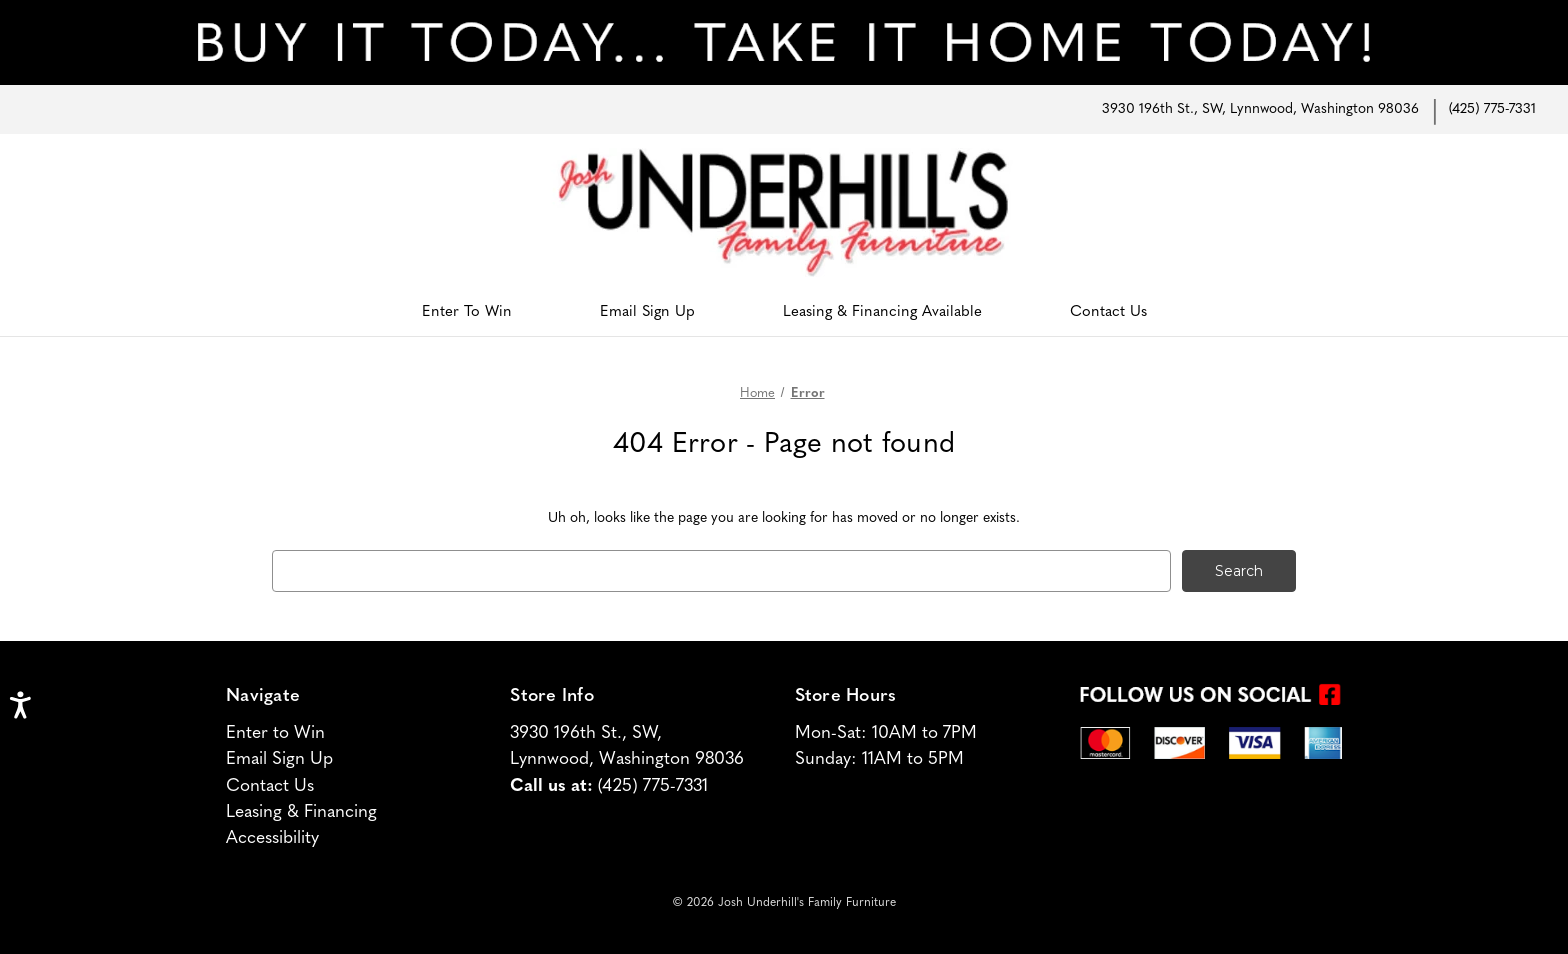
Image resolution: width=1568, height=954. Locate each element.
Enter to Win (275, 733)
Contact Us (1108, 312)
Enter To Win (467, 312)
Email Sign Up (647, 312)
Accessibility (272, 838)
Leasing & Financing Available (882, 312)
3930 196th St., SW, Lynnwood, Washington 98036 (1260, 109)
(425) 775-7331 (1492, 109)
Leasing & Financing (301, 812)
